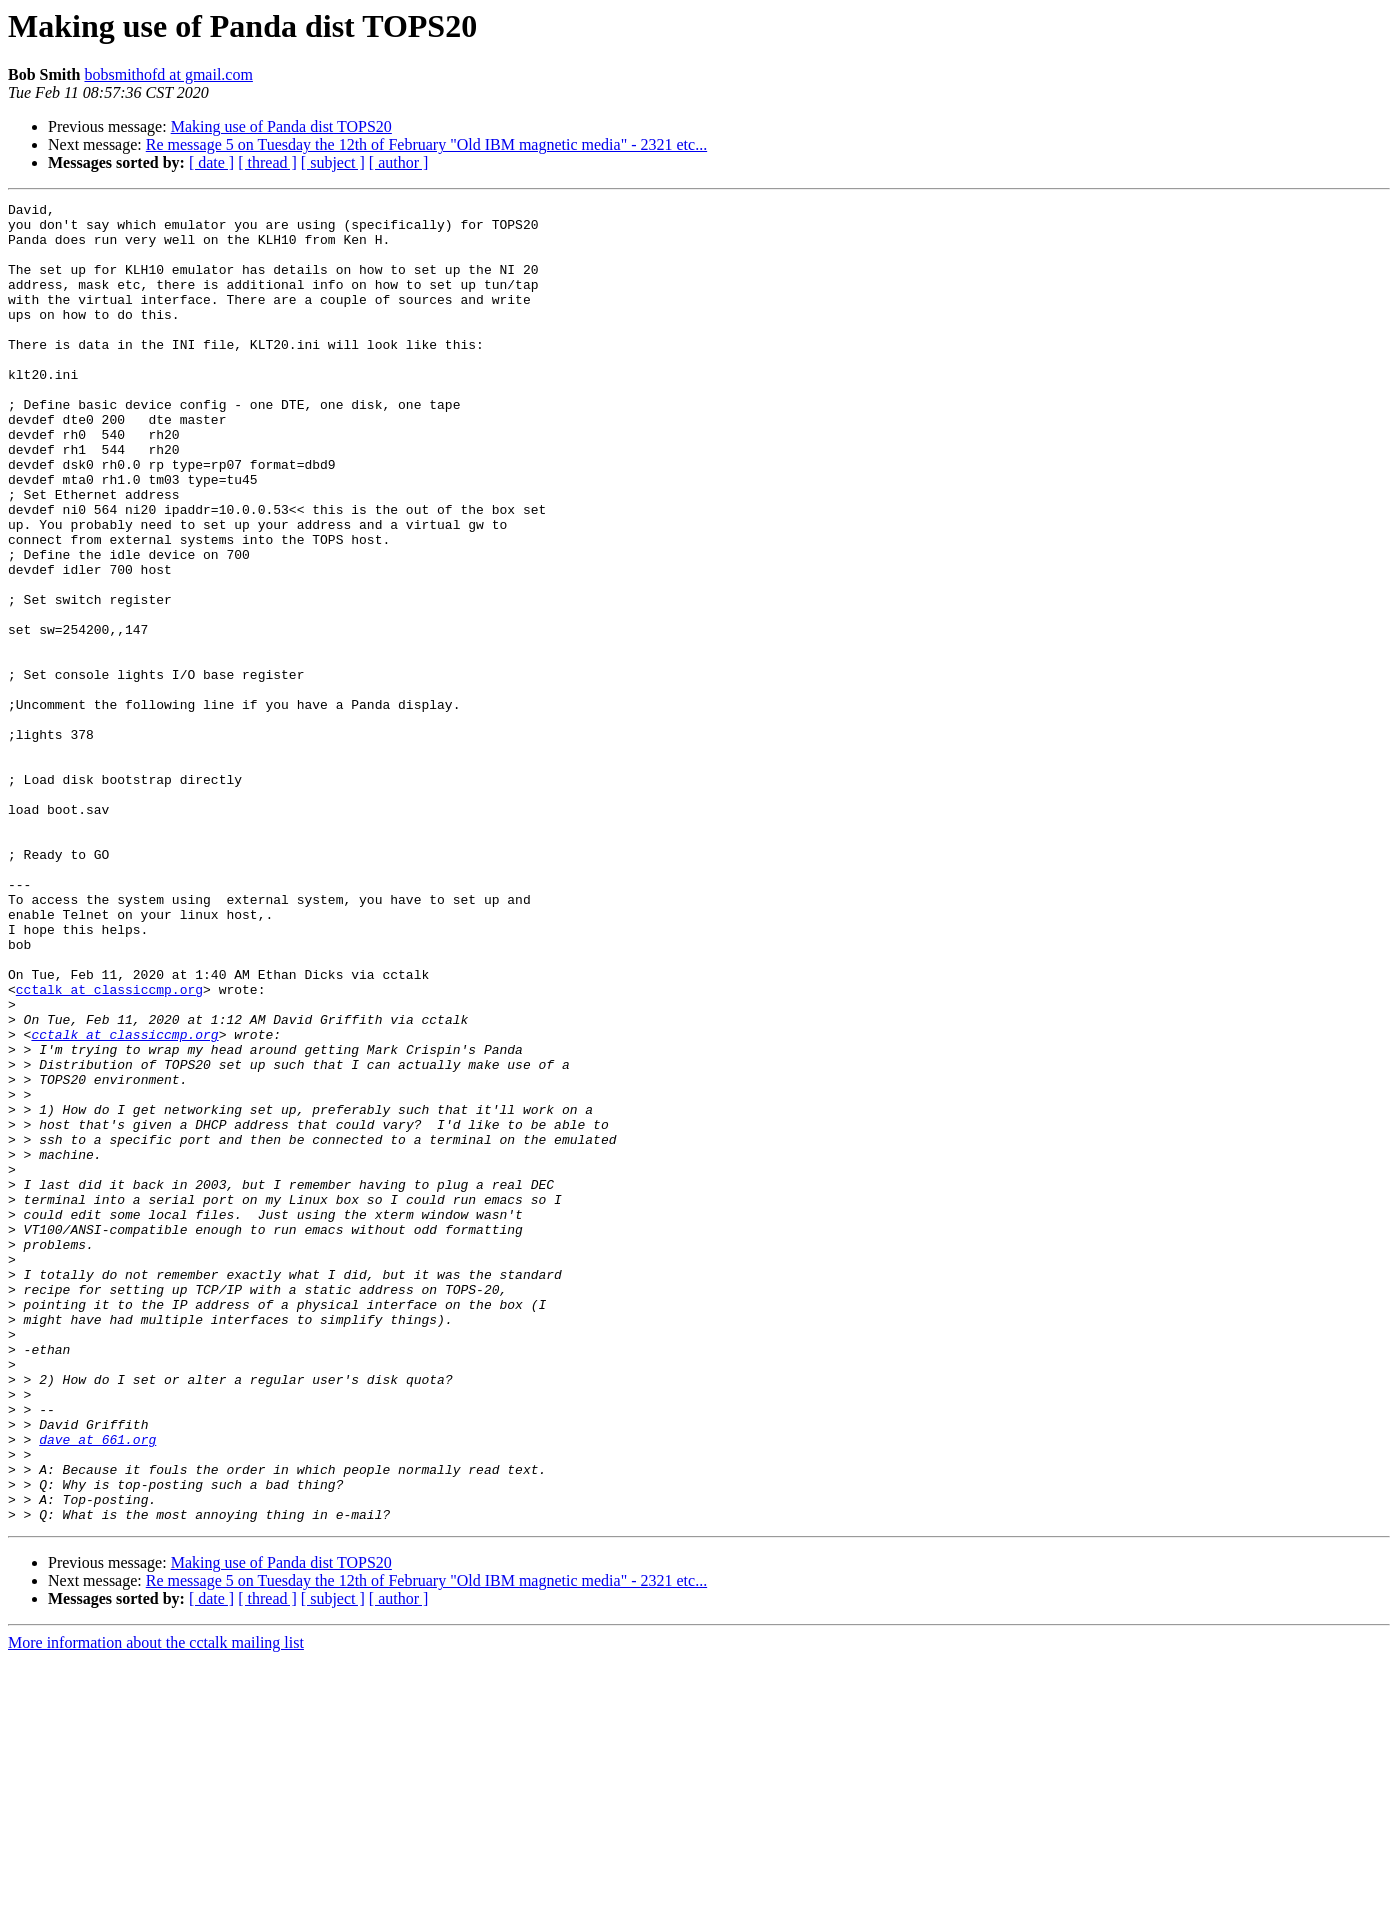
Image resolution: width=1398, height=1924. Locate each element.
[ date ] (211, 162)
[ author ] (399, 162)
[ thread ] (267, 162)
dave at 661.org (97, 1688)
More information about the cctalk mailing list (156, 1906)
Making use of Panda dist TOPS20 (281, 126)
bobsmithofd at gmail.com (168, 74)
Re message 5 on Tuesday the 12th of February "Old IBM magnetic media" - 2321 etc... (426, 144)
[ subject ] (333, 162)
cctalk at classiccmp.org (109, 1148)
